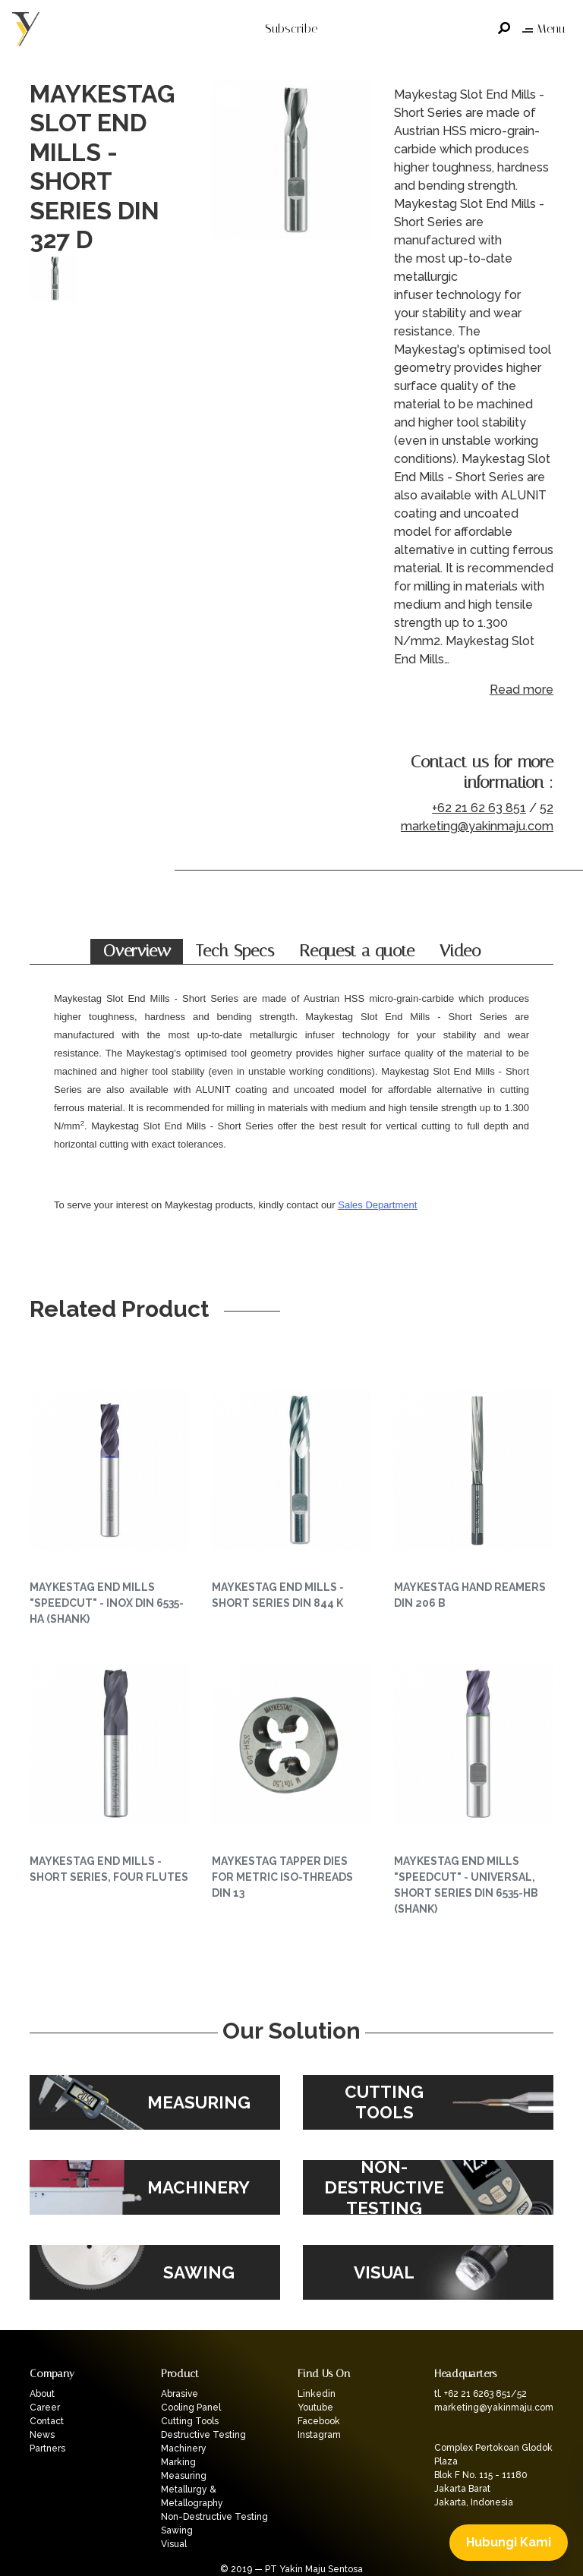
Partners (47, 2448)
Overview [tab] (137, 951)
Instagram (319, 2435)
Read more (521, 689)
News (42, 2435)
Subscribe (291, 28)
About (42, 2394)
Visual (174, 2544)
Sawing (177, 2530)
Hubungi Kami (508, 2542)
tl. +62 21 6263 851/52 (480, 2394)
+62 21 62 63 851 (479, 808)
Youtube (315, 2407)
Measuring (183, 2476)
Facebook (319, 2421)
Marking (178, 2462)
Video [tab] (460, 951)
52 (546, 808)
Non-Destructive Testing (214, 2516)
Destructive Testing (203, 2435)
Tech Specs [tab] (235, 951)
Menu (543, 28)
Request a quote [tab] (356, 951)
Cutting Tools (190, 2421)
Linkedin (317, 2394)
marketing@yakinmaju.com (477, 826)
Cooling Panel (191, 2407)
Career (45, 2407)
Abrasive (179, 2394)
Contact (47, 2421)
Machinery (183, 2448)
